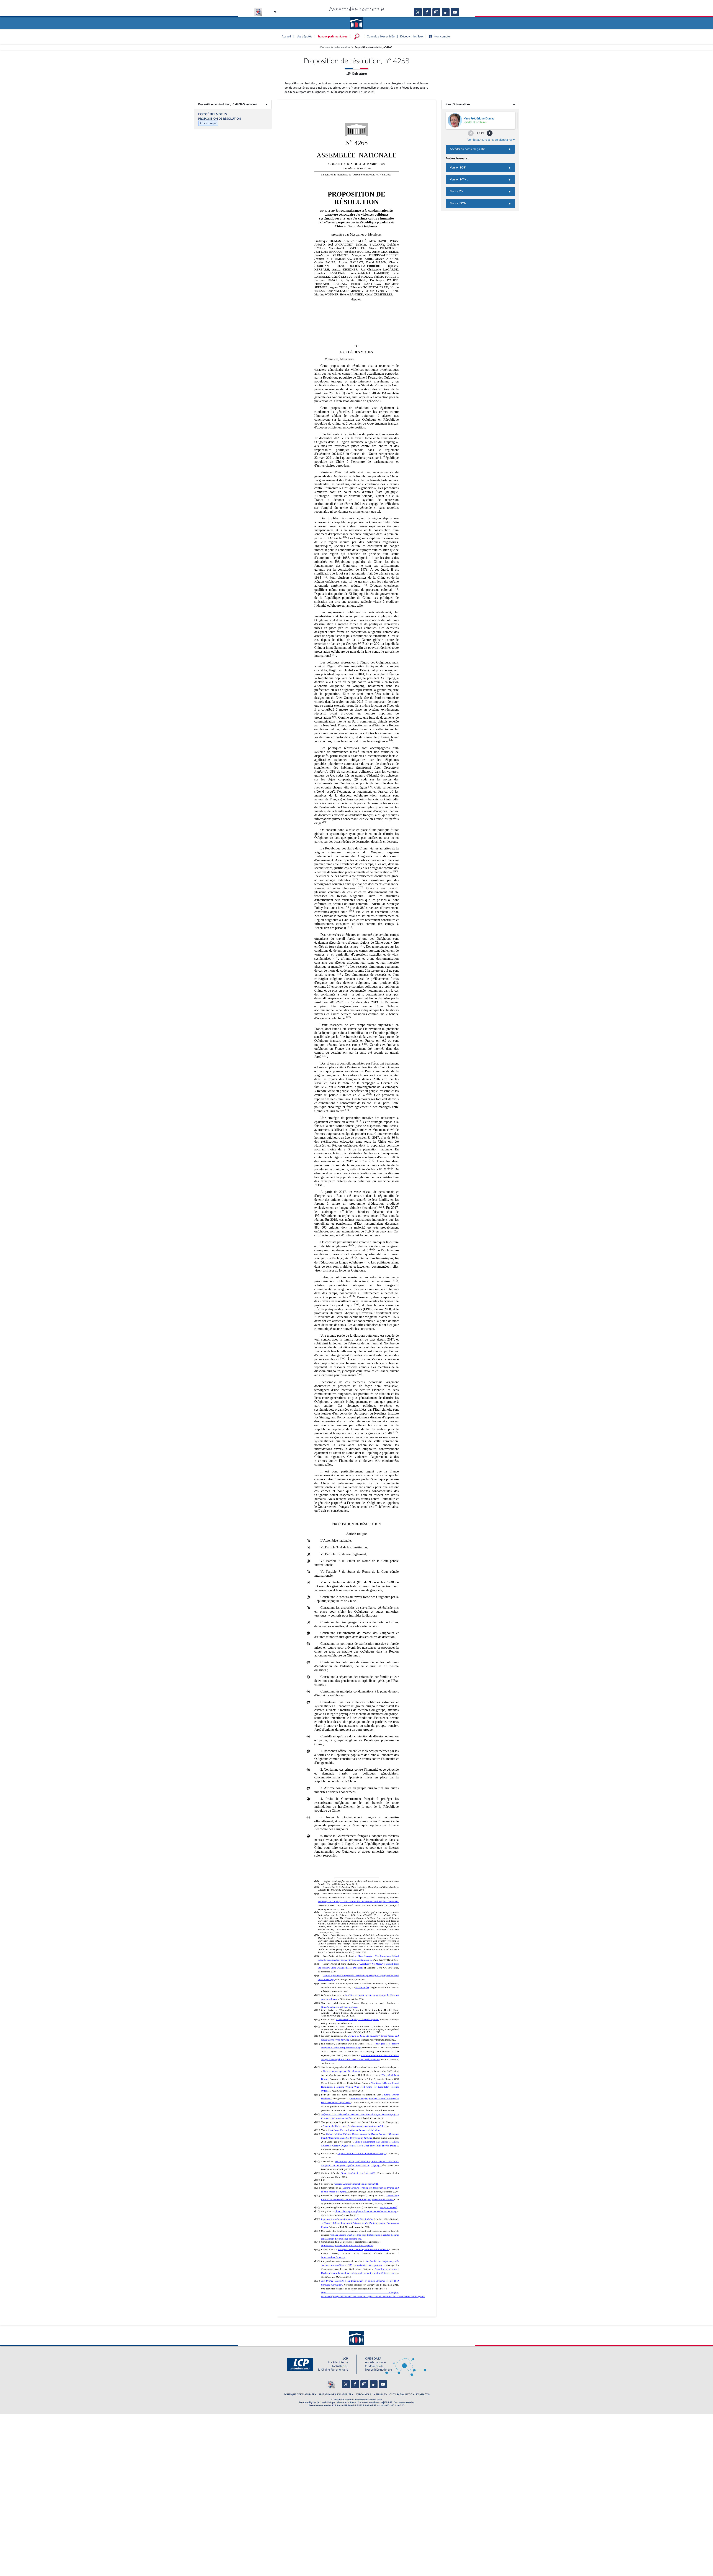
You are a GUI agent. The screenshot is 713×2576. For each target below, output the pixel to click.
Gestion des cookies (404, 2402)
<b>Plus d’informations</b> (480, 104)
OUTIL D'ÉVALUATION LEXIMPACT (408, 2394)
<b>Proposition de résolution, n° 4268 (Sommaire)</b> (233, 104)
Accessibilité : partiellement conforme (337, 2402)
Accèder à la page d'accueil (356, 22)
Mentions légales (307, 2402)
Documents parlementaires (335, 47)
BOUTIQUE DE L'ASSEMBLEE (299, 2394)
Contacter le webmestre (370, 2402)
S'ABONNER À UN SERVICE (370, 2394)
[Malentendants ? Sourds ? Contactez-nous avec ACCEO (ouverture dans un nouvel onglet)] (330, 2384)
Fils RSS (388, 2402)
